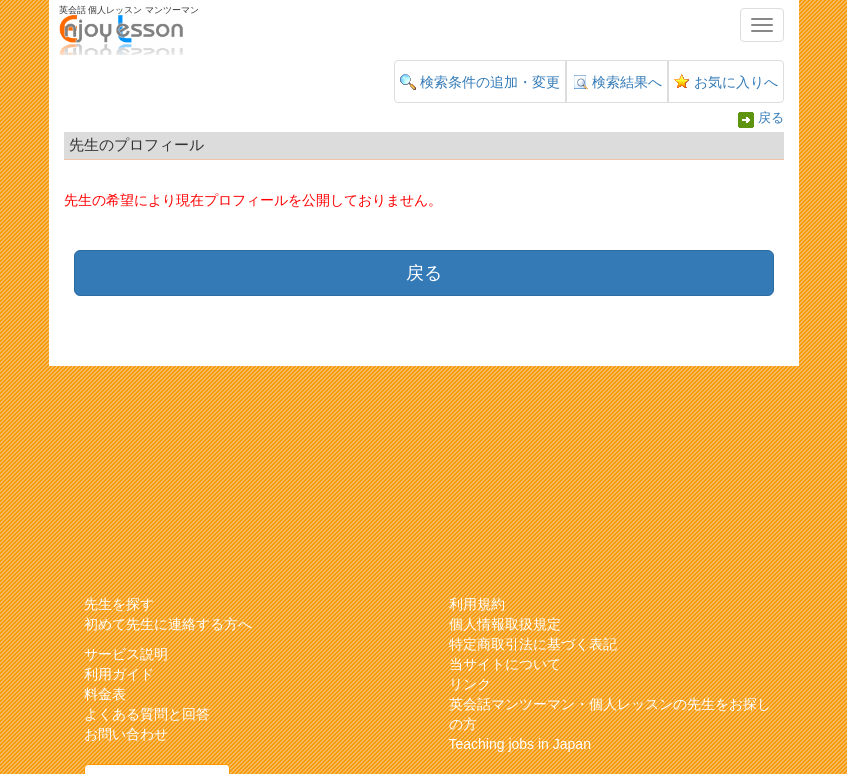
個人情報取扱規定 (505, 624)
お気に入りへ (736, 82)
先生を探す (119, 604)
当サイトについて (505, 664)
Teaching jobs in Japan (520, 744)
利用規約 (477, 604)
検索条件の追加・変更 (490, 82)
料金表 (105, 694)
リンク (470, 684)
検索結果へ (627, 82)
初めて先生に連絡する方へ (168, 624)
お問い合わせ (126, 734)
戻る (771, 119)
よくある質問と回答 (147, 714)
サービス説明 (126, 654)
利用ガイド (119, 674)
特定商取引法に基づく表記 (533, 644)
